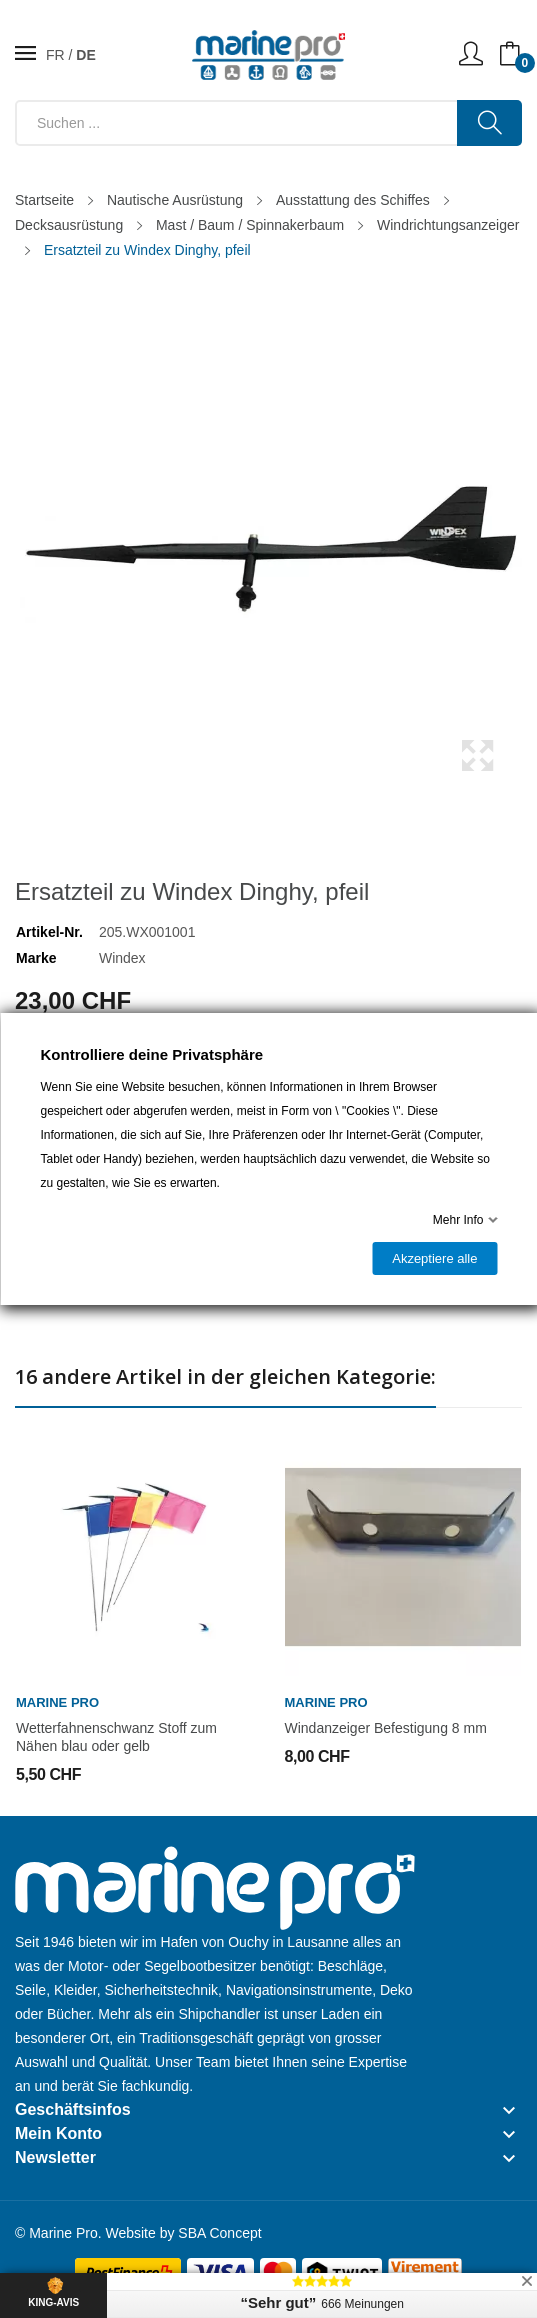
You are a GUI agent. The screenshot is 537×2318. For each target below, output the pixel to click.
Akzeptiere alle (434, 1258)
